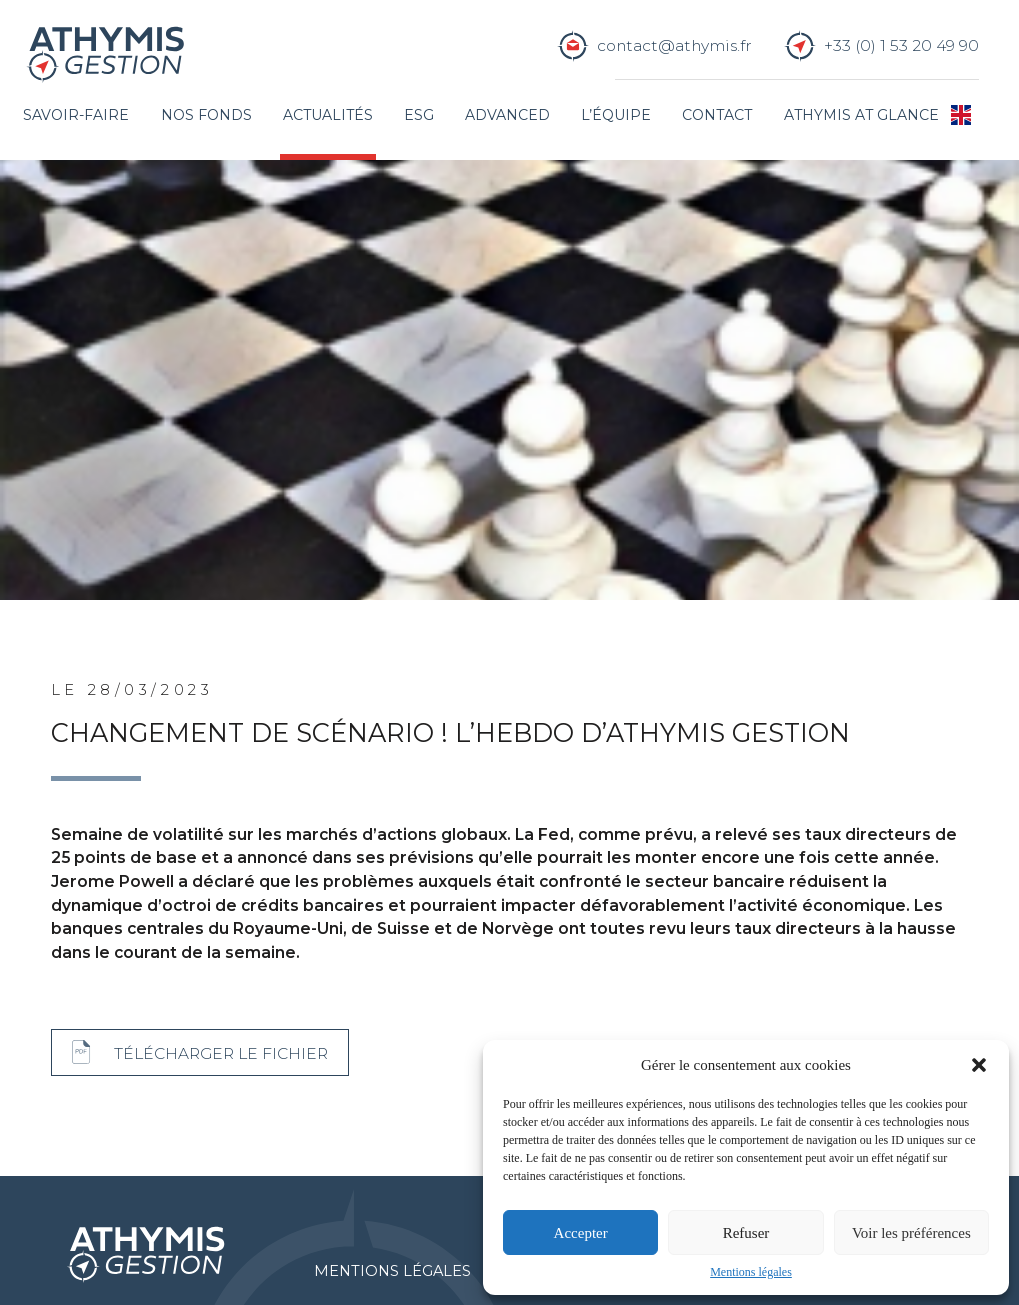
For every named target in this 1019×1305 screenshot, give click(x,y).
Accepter (581, 1233)
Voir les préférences (911, 1233)
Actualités (328, 115)
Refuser (746, 1233)
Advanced (507, 115)
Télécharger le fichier (221, 1053)
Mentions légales (751, 1272)
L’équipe (616, 115)
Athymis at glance (861, 115)
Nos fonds (206, 115)
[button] (979, 1065)
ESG (419, 115)
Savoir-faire (76, 115)
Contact (717, 115)
